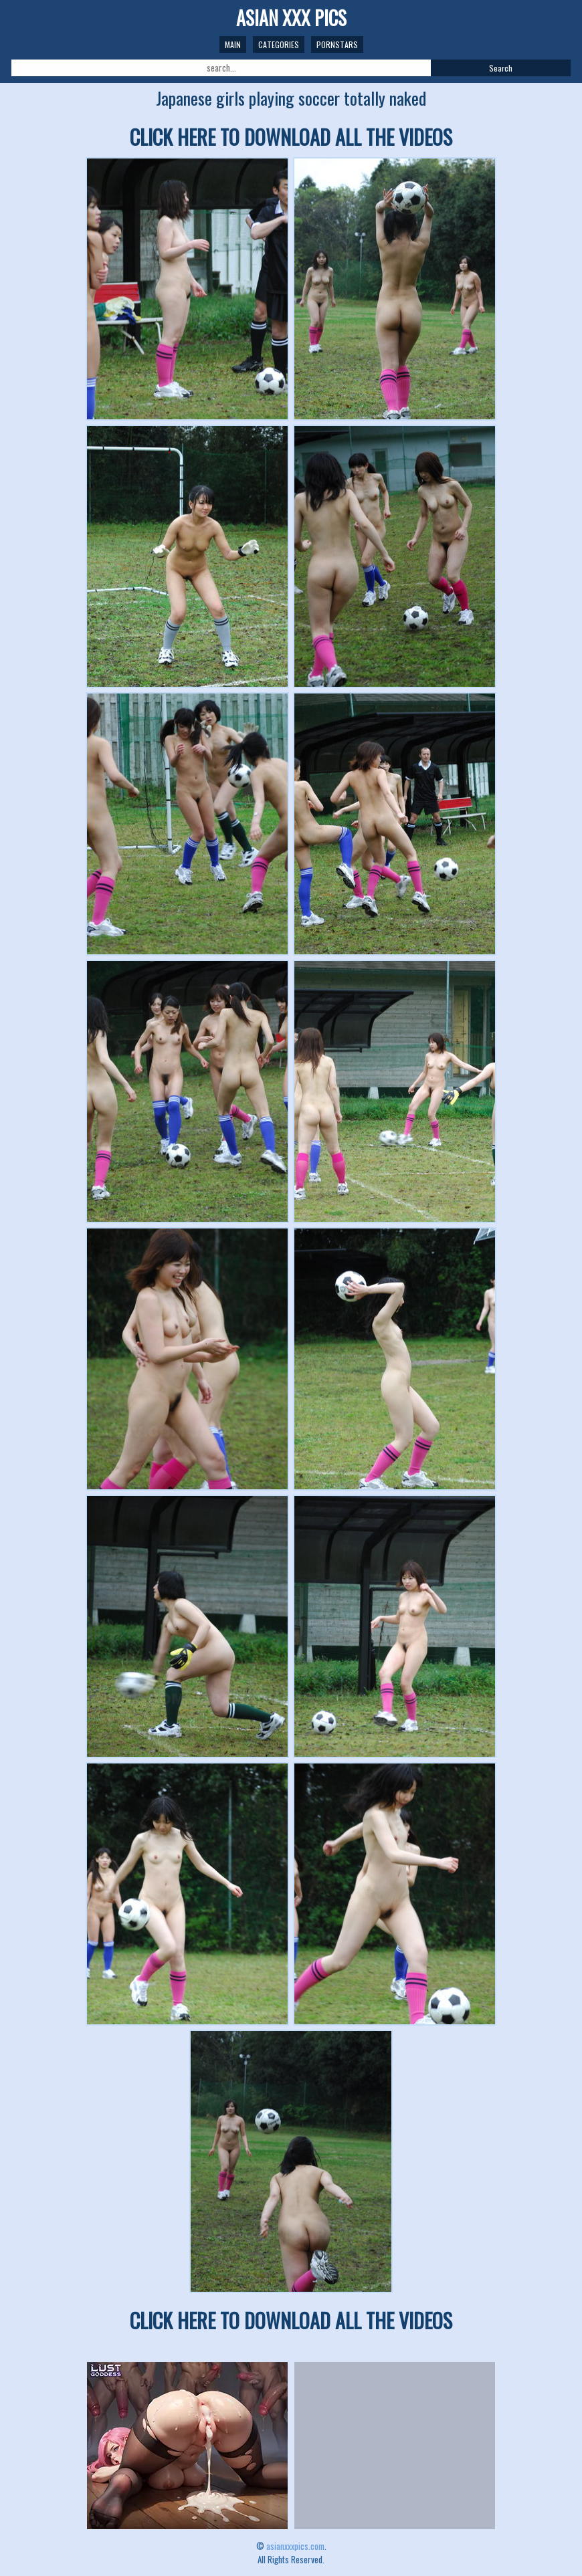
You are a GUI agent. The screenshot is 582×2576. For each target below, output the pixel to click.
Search (500, 68)
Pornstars (337, 44)
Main (233, 44)
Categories (278, 44)
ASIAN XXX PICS (291, 17)
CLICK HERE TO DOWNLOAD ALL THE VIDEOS (291, 137)
